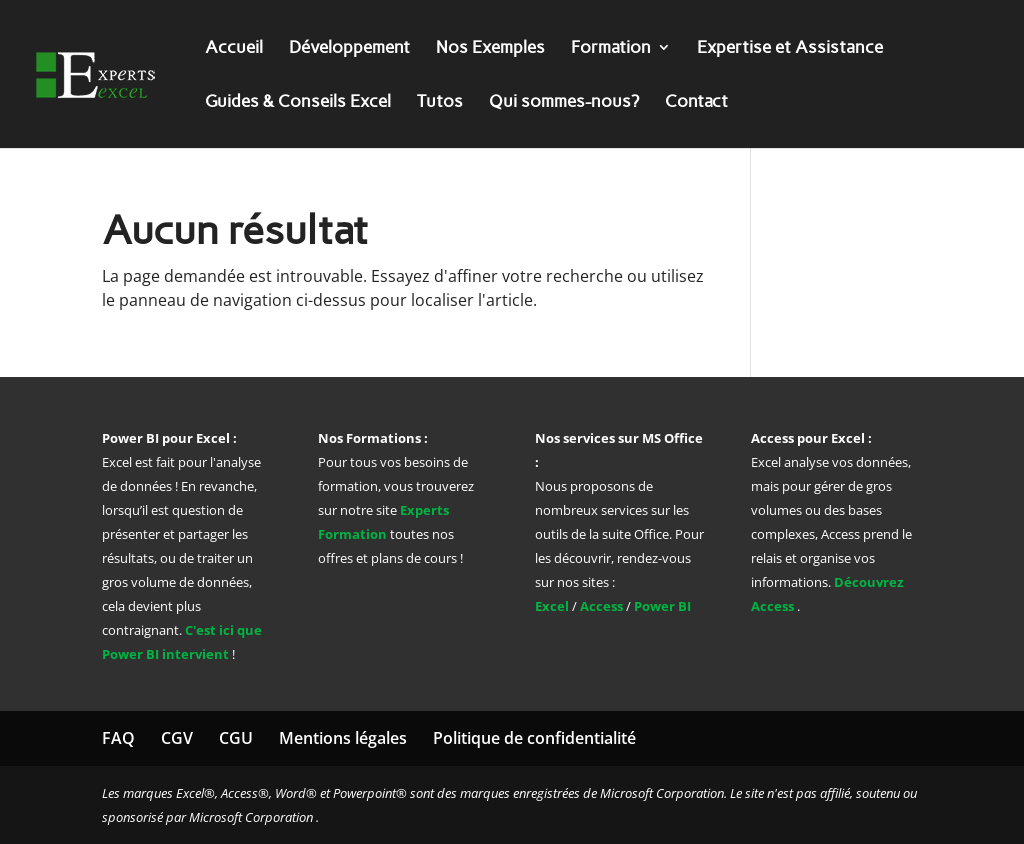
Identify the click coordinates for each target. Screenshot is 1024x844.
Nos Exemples (490, 48)
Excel (553, 606)
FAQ (118, 738)
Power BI (662, 606)
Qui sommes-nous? (564, 102)
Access (601, 606)
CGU (236, 738)
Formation (611, 48)
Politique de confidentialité (534, 738)
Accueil (234, 48)
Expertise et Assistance (790, 48)
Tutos (440, 102)
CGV (177, 738)
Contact (696, 102)
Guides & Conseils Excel (298, 102)
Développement (349, 48)
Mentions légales (343, 738)
